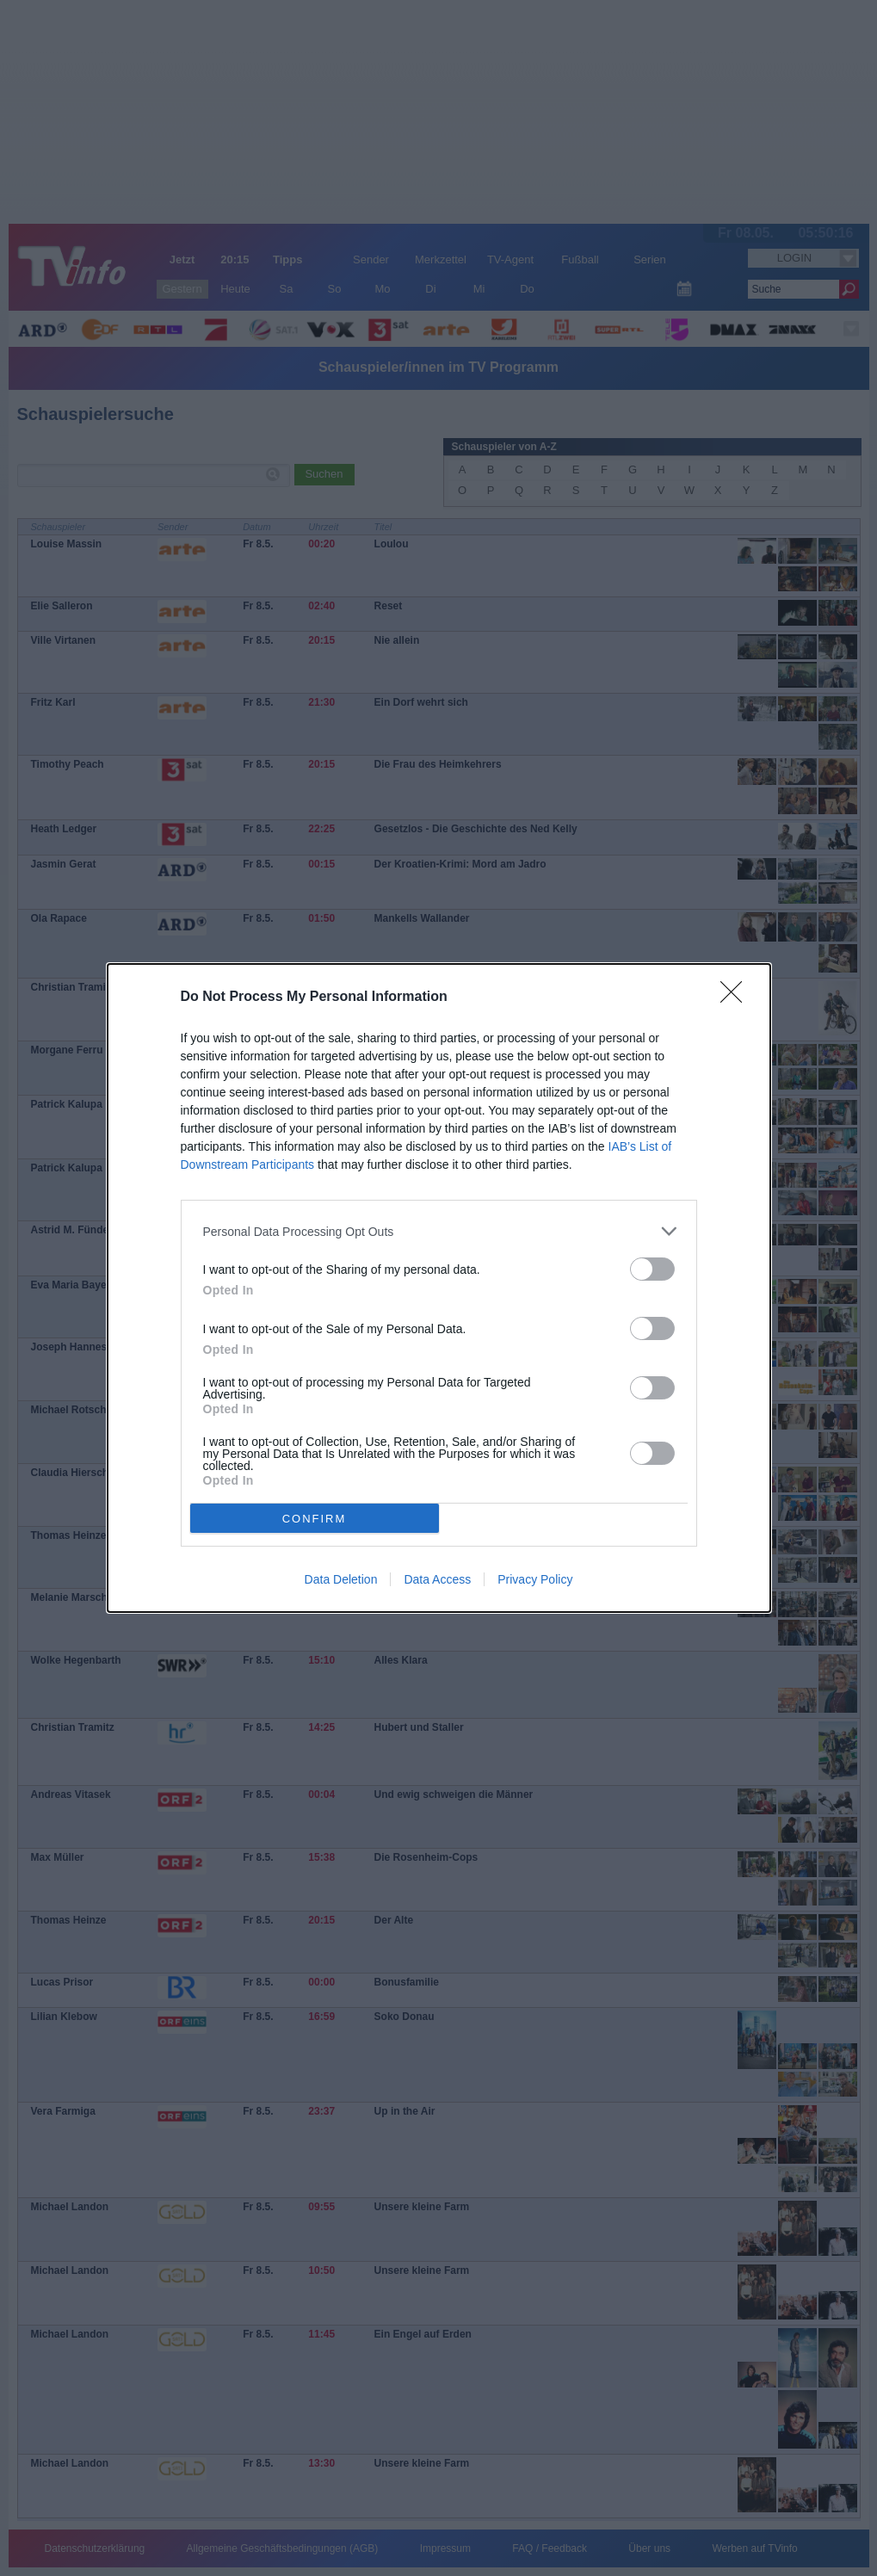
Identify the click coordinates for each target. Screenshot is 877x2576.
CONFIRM (314, 1518)
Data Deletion (341, 1579)
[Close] (736, 997)
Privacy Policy (534, 1579)
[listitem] (439, 1231)
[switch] (652, 1269)
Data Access (437, 1579)
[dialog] (439, 1288)
